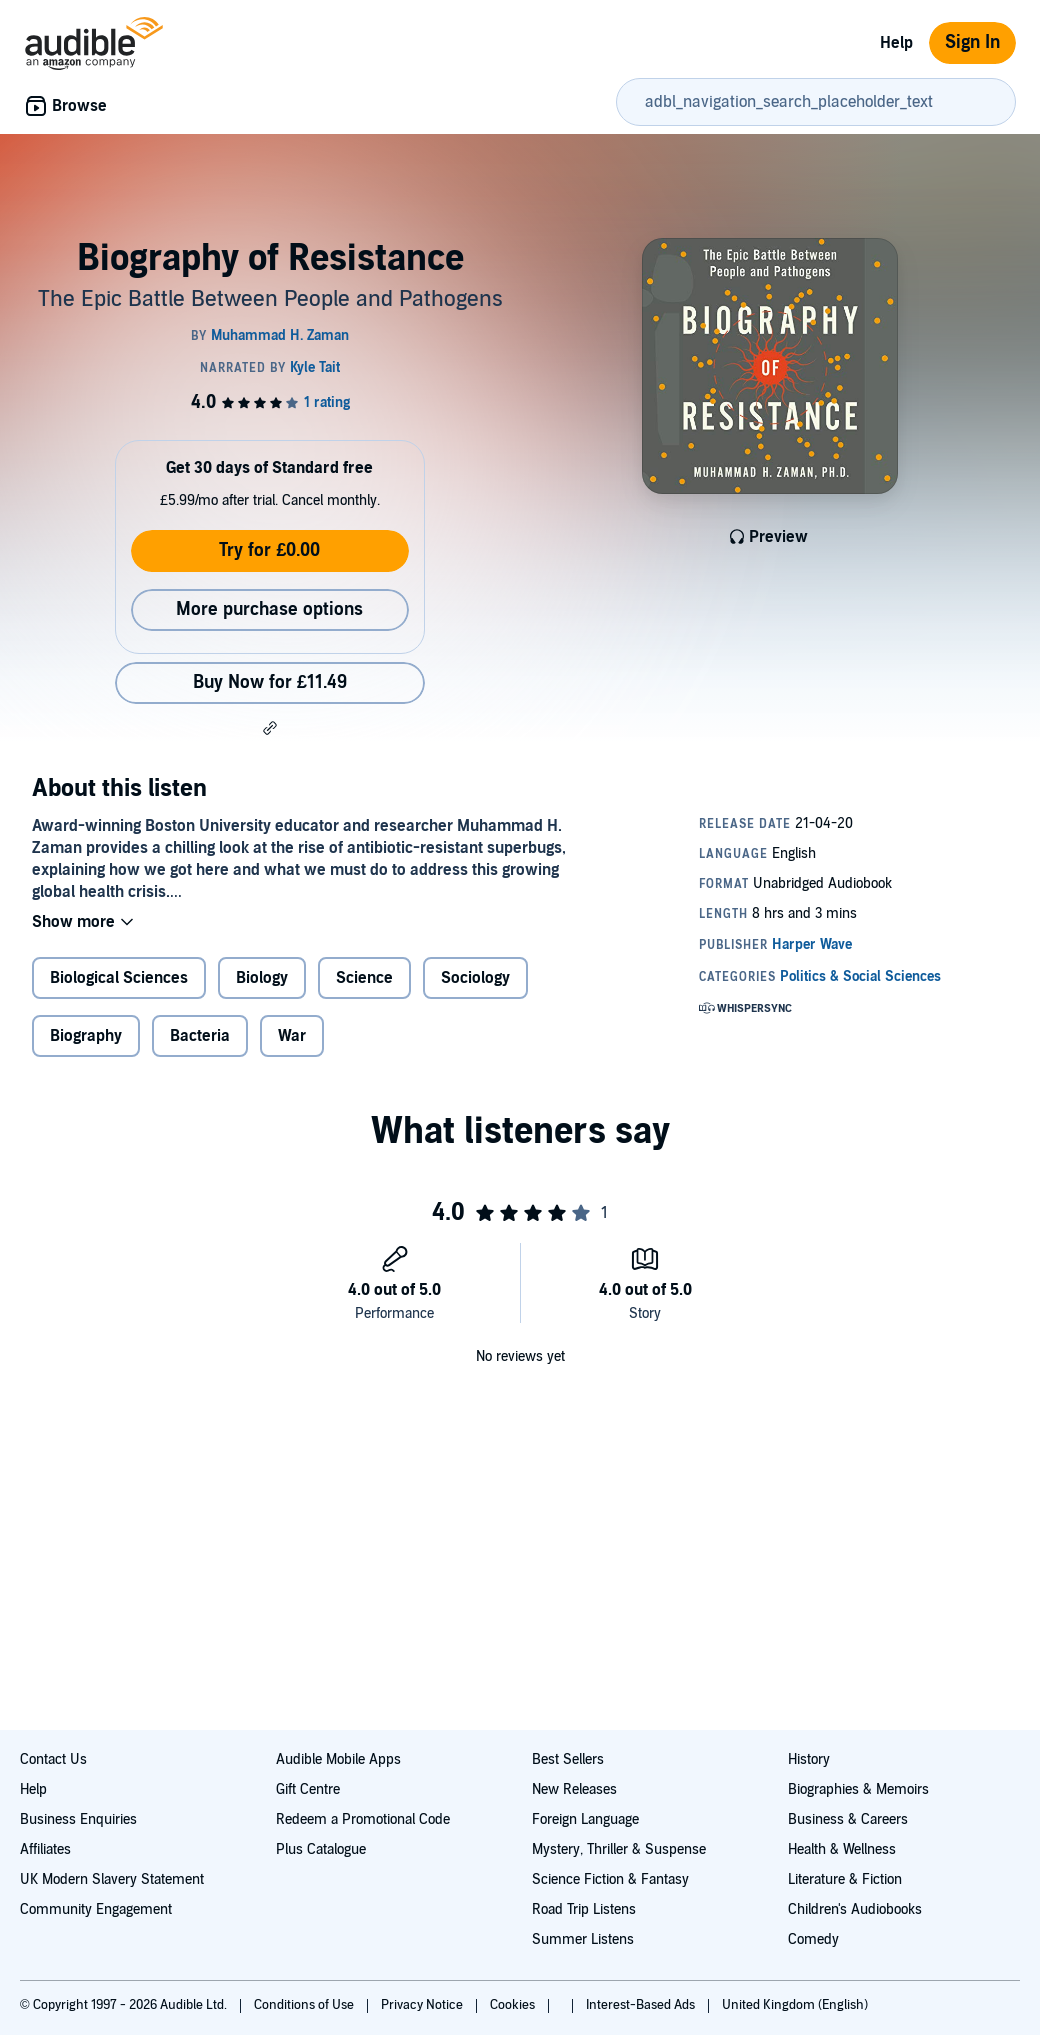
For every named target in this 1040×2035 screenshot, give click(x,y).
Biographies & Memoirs (858, 1789)
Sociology (475, 978)
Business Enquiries (78, 1819)
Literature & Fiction (845, 1879)
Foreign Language (585, 1819)
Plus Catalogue (321, 1849)
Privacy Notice (423, 2005)
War (292, 1036)
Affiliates (45, 1849)
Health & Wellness (842, 1849)
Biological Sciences (119, 978)
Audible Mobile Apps (338, 1759)
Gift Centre (308, 1789)
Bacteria (200, 1036)
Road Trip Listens (584, 1909)
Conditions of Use (305, 2005)
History (809, 1759)
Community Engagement (96, 1909)
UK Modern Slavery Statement (112, 1879)
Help (896, 43)
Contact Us (53, 1759)
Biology (262, 978)
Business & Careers (848, 1819)
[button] (270, 728)
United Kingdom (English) (795, 2005)
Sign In (972, 42)
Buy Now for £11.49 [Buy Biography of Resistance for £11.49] (270, 682)
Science (364, 978)
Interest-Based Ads (642, 2005)
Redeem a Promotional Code (363, 1819)
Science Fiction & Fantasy (610, 1879)
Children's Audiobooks (855, 1909)
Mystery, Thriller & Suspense (619, 1849)
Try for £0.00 (269, 550)
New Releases (574, 1789)
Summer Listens (583, 1939)
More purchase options (269, 609)
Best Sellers (568, 1759)
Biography (86, 1036)
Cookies (514, 2005)
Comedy (813, 1939)
